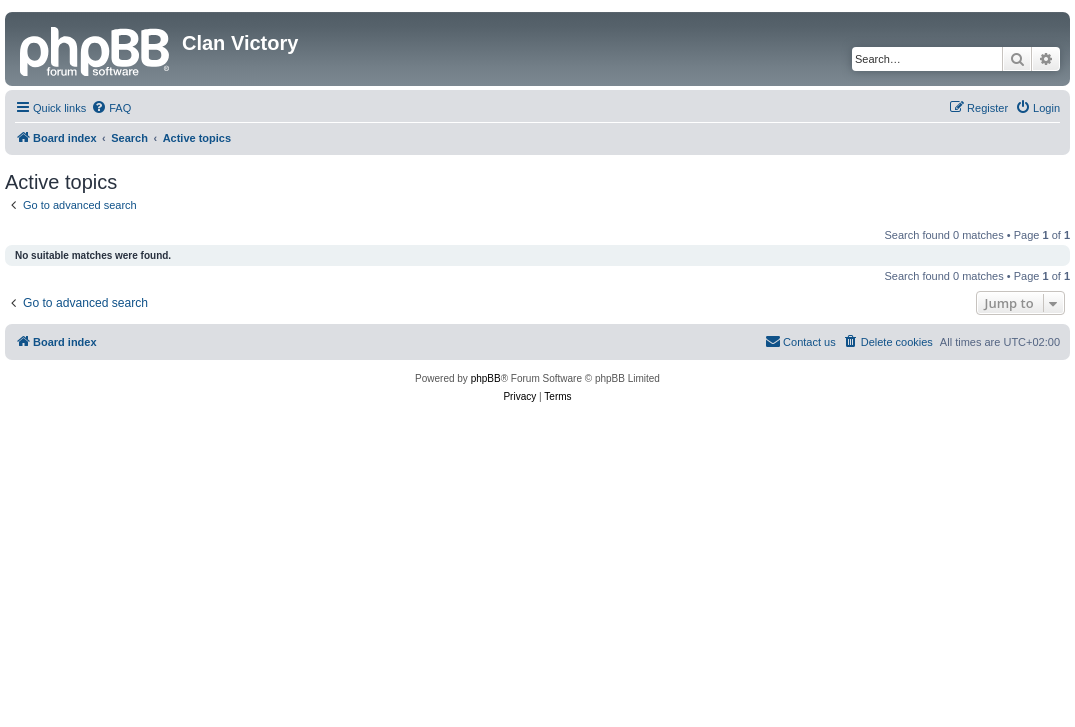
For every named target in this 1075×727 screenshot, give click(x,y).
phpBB (486, 378)
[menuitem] (111, 108)
